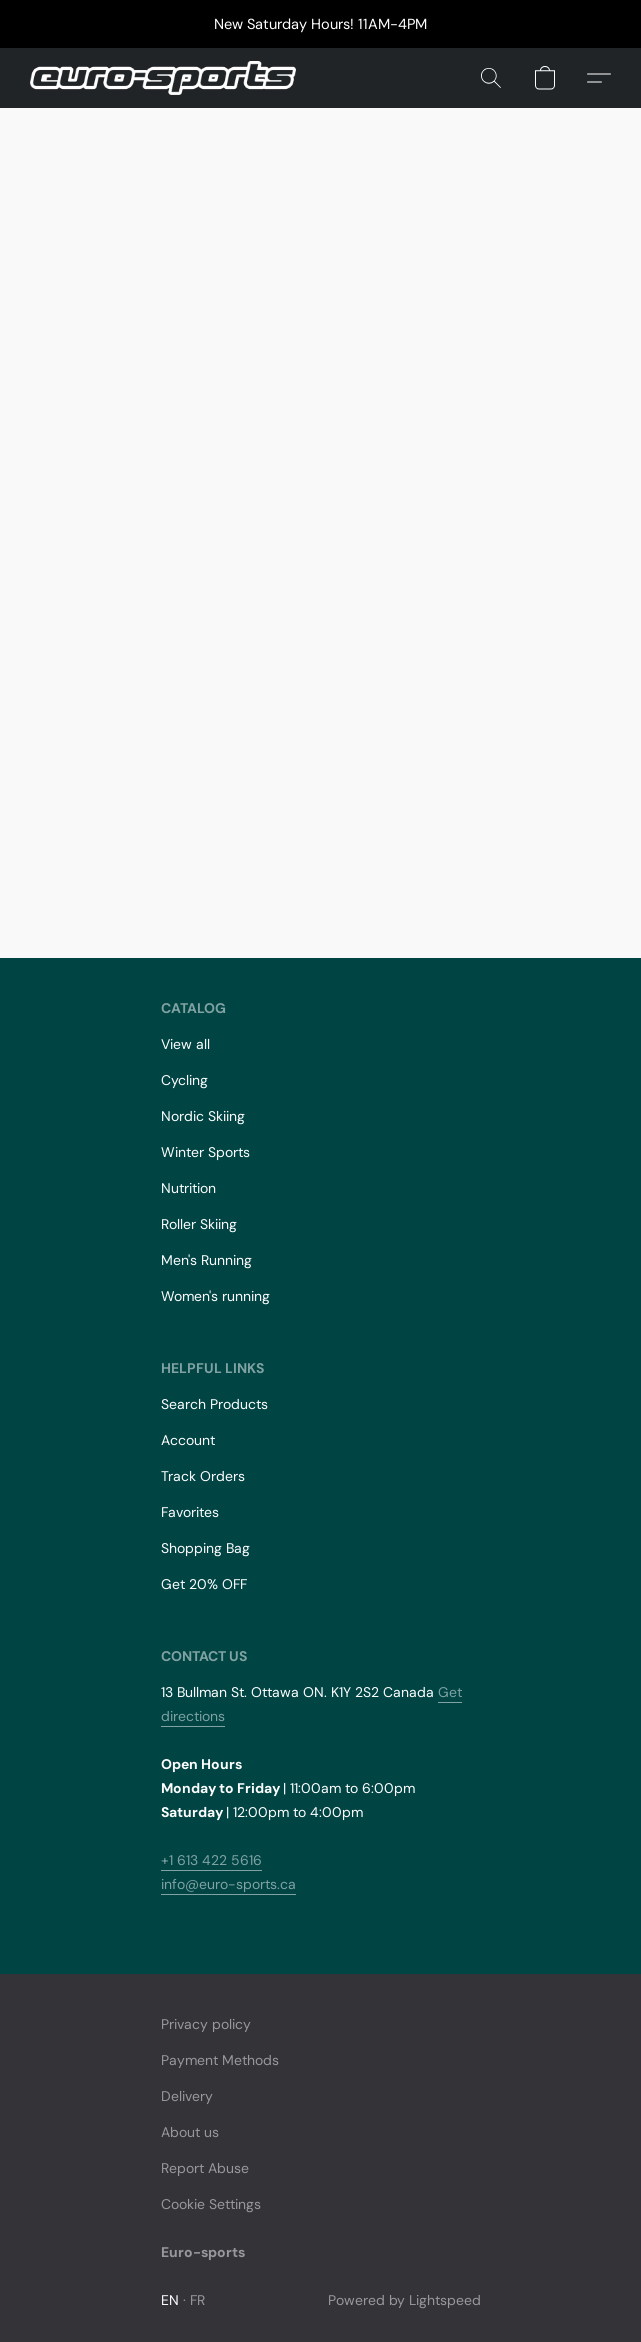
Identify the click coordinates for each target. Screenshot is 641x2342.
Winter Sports (205, 1152)
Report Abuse (205, 2168)
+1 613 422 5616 (211, 1860)
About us (190, 2132)
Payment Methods (220, 2060)
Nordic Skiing (203, 1116)
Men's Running (206, 1260)
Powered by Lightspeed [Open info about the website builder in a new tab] (404, 2300)
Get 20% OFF (204, 1584)
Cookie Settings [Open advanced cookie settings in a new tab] (211, 2204)
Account (188, 1440)
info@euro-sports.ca (228, 1884)
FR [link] (198, 2300)
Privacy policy (206, 2024)
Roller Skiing (199, 1224)
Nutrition (188, 1188)
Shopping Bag (205, 1548)
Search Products (214, 1404)
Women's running (215, 1296)
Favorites (190, 1512)
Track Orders (203, 1476)
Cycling (184, 1080)
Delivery (187, 2096)
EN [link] (170, 2300)
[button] (170, 78)
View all (185, 1044)
